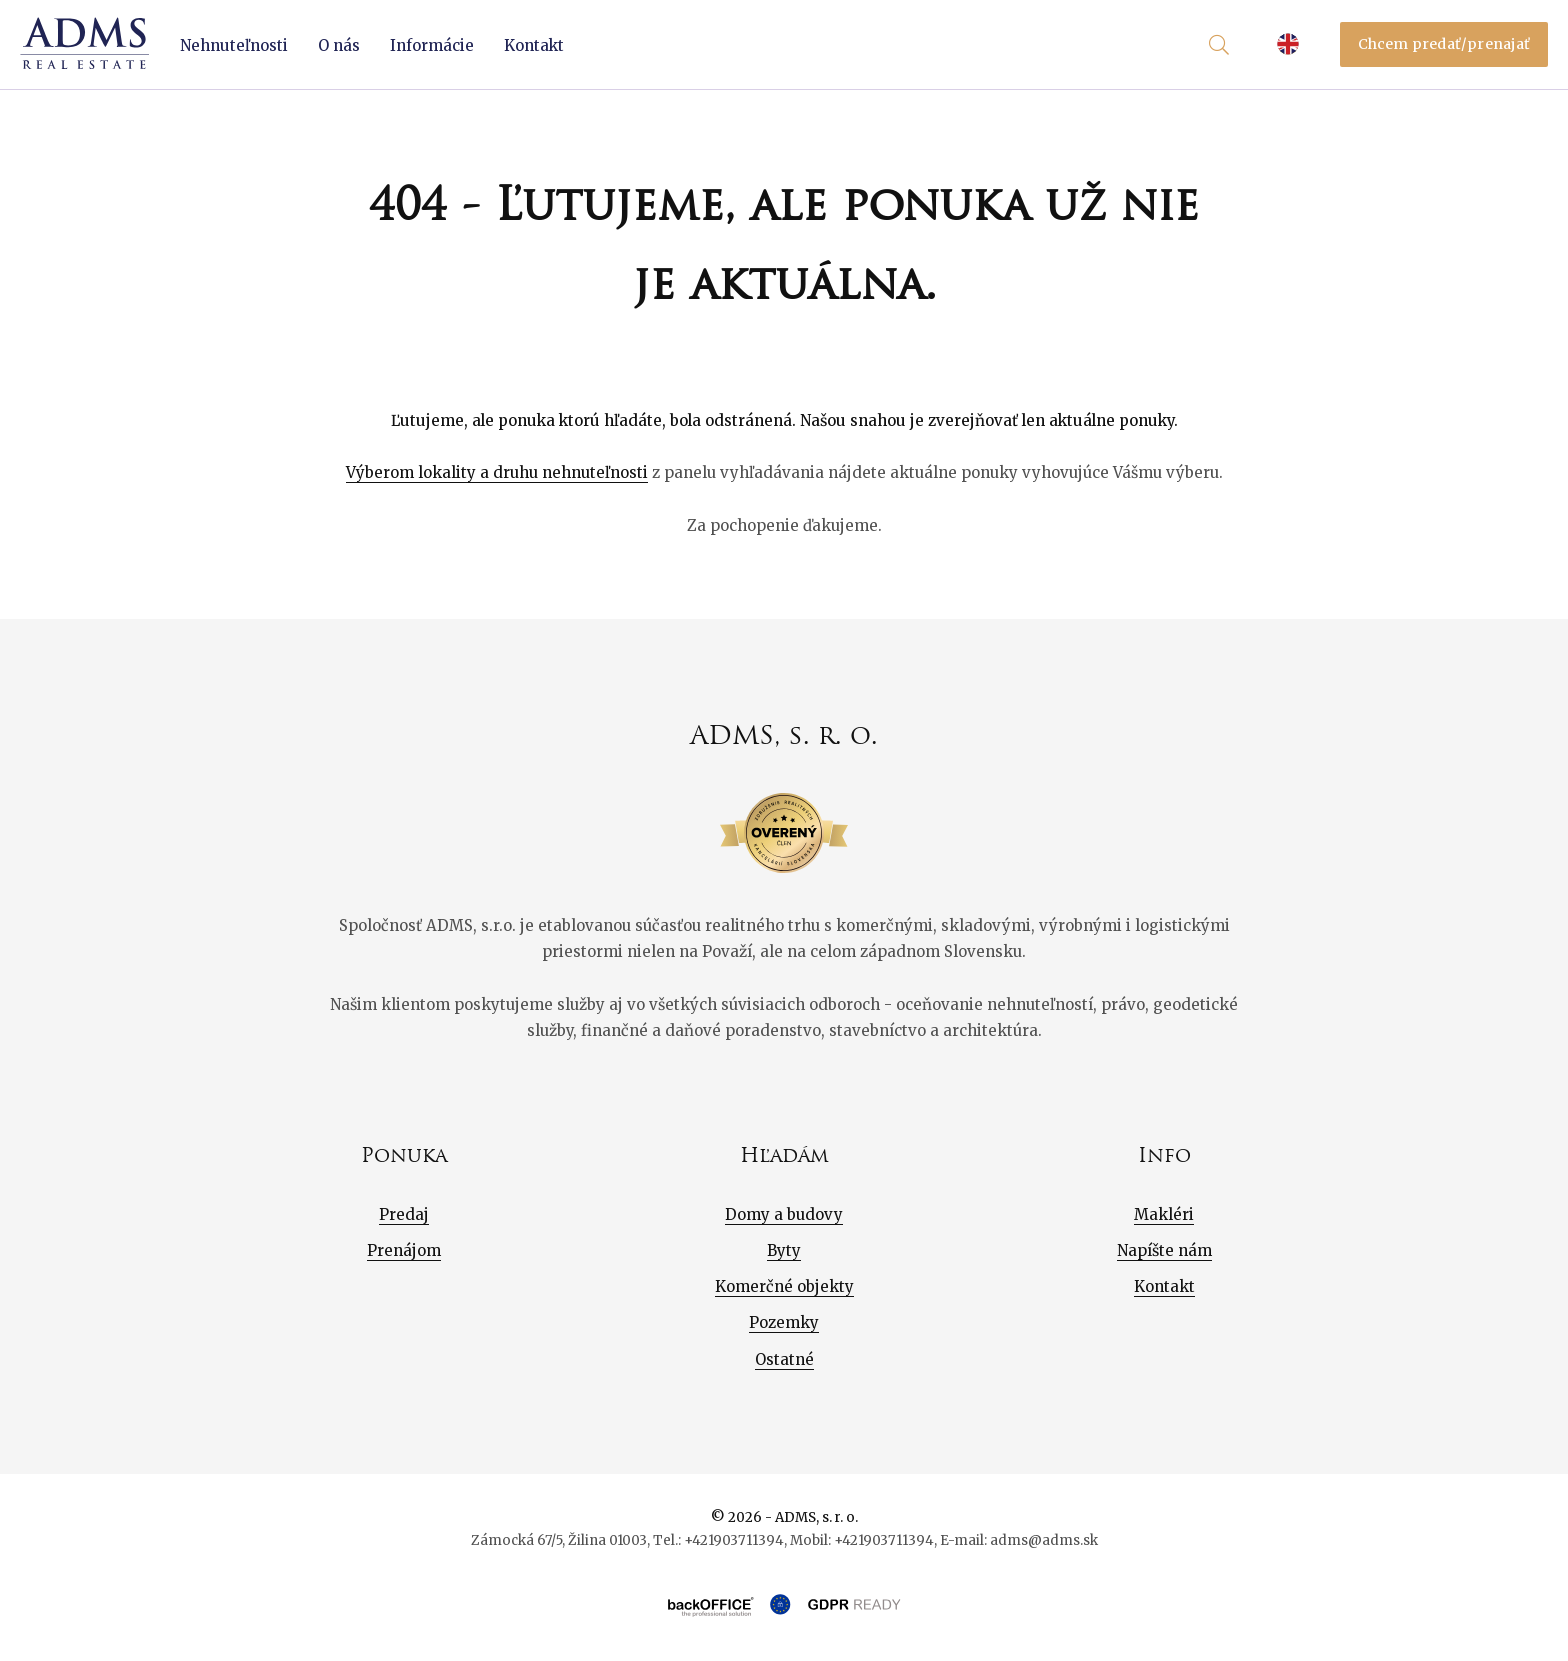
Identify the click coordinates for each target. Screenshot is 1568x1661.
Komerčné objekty (784, 1286)
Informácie (432, 45)
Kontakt (534, 45)
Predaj (404, 1214)
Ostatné (784, 1359)
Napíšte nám (1164, 1250)
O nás (339, 45)
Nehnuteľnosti (234, 45)
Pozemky (784, 1322)
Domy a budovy (784, 1214)
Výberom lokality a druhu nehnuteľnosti (497, 472)
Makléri (1164, 1214)
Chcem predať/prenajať (1444, 44)
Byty (784, 1250)
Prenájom (404, 1250)
